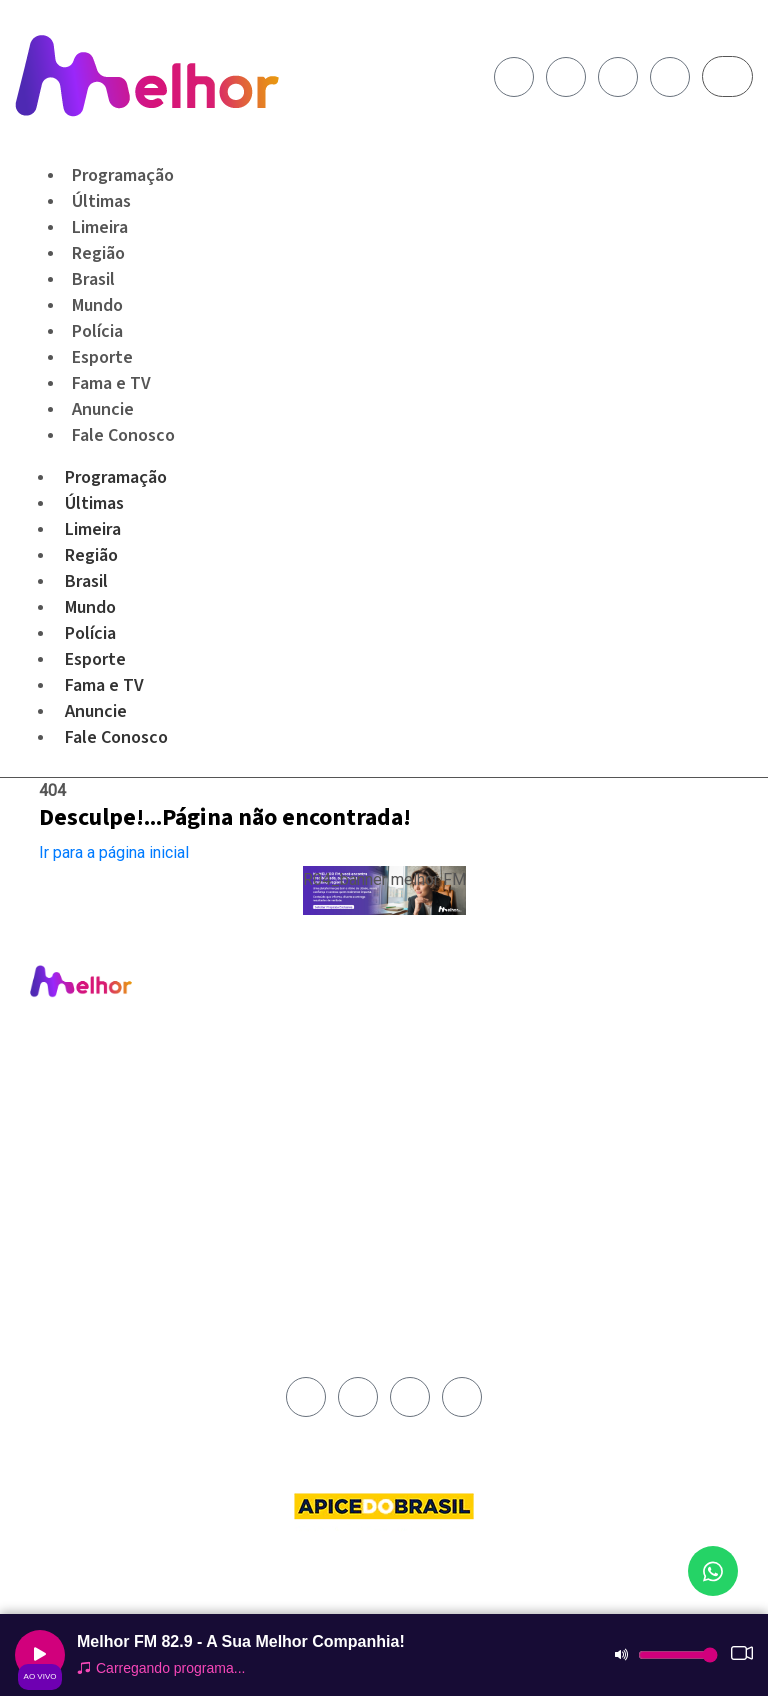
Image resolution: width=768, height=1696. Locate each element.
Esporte (95, 659)
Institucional (431, 999)
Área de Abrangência (457, 1022)
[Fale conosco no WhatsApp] (713, 1571)
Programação (116, 477)
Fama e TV (104, 685)
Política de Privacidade (462, 1068)
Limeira (93, 529)
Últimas (94, 503)
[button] (384, 890)
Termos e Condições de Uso (464, 1097)
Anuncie (96, 711)
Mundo (90, 607)
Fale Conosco (123, 435)
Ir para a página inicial (114, 852)
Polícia (90, 633)
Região (91, 555)
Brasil (86, 581)
